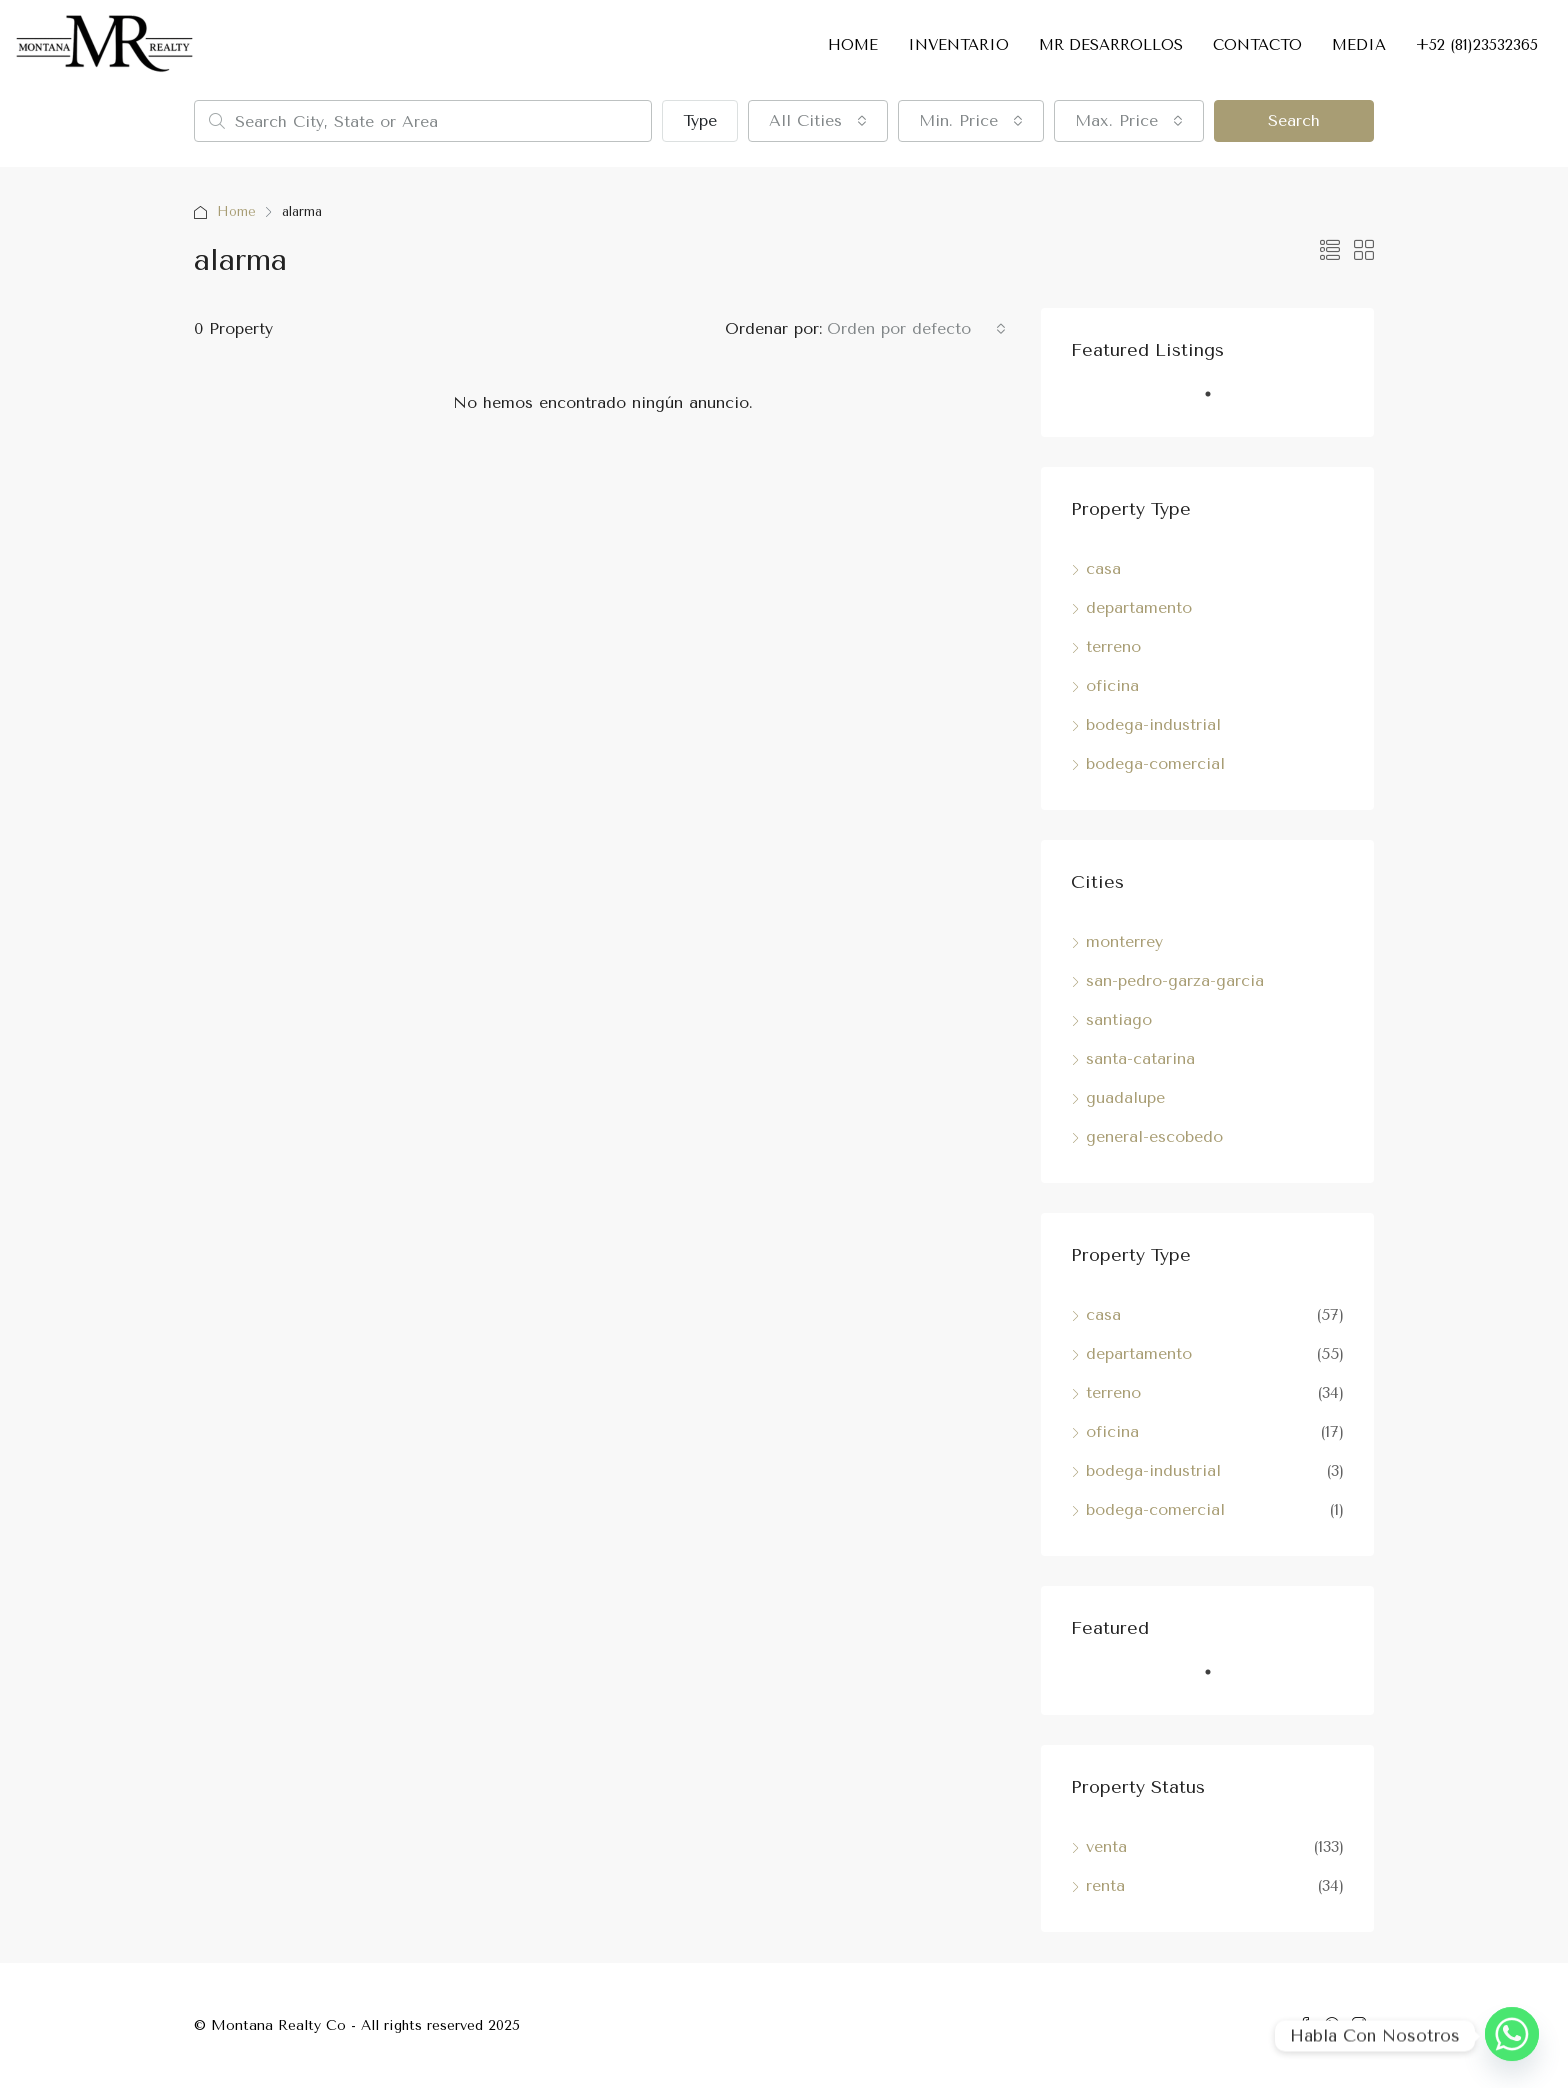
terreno (1113, 646)
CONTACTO (1257, 45)
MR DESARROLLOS (1111, 45)
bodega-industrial (1153, 724)
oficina (1112, 685)
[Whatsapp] (1512, 2036)
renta (1105, 1885)
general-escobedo (1154, 1136)
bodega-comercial (1155, 763)
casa (1103, 568)
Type (700, 120)
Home (237, 211)
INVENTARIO (958, 45)
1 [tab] (1218, 402)
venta (1106, 1846)
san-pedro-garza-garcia (1175, 980)
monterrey (1124, 941)
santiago (1119, 1019)
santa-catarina (1140, 1058)
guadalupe (1125, 1097)
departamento (1139, 607)
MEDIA (1359, 45)
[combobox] (818, 121)
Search (1294, 120)
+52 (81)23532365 (1477, 45)
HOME (853, 45)
